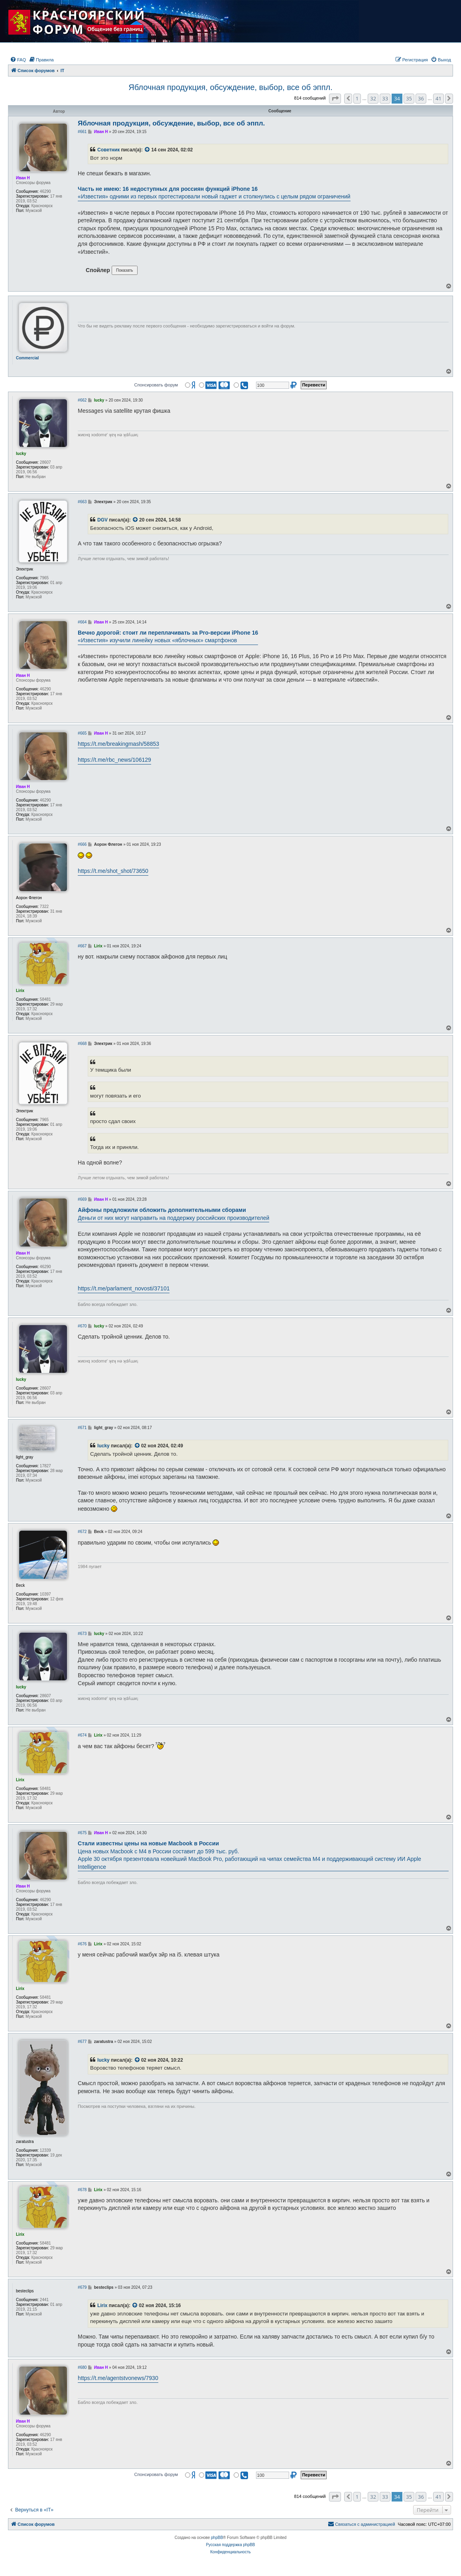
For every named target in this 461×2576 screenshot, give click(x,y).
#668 (82, 1043)
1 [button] (357, 98)
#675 (82, 1833)
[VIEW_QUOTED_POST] (147, 150)
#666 (82, 844)
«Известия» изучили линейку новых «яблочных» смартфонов (168, 636)
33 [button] (385, 98)
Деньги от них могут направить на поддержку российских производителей (173, 1214)
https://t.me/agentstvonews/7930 (118, 2378)
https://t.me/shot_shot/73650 (113, 871)
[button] (335, 98)
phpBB (217, 2537)
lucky (103, 1446)
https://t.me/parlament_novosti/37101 (123, 1288)
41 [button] (438, 98)
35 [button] (409, 98)
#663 (82, 502)
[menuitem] (18, 60)
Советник (108, 150)
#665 (82, 733)
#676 (82, 1944)
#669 (82, 1199)
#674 (82, 1735)
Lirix (102, 2305)
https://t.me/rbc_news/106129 (114, 760)
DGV (102, 520)
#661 (82, 131)
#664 (82, 622)
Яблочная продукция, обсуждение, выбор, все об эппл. (230, 87)
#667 (82, 946)
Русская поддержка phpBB (230, 2545)
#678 (82, 2190)
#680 (82, 2367)
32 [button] (373, 98)
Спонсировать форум (156, 384)
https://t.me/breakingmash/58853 (118, 744)
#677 (82, 2041)
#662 (82, 400)
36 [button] (421, 98)
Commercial (27, 358)
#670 (82, 1326)
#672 (82, 1531)
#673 (82, 1633)
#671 (82, 1427)
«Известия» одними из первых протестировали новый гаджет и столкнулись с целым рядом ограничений (214, 193)
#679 (82, 2287)
